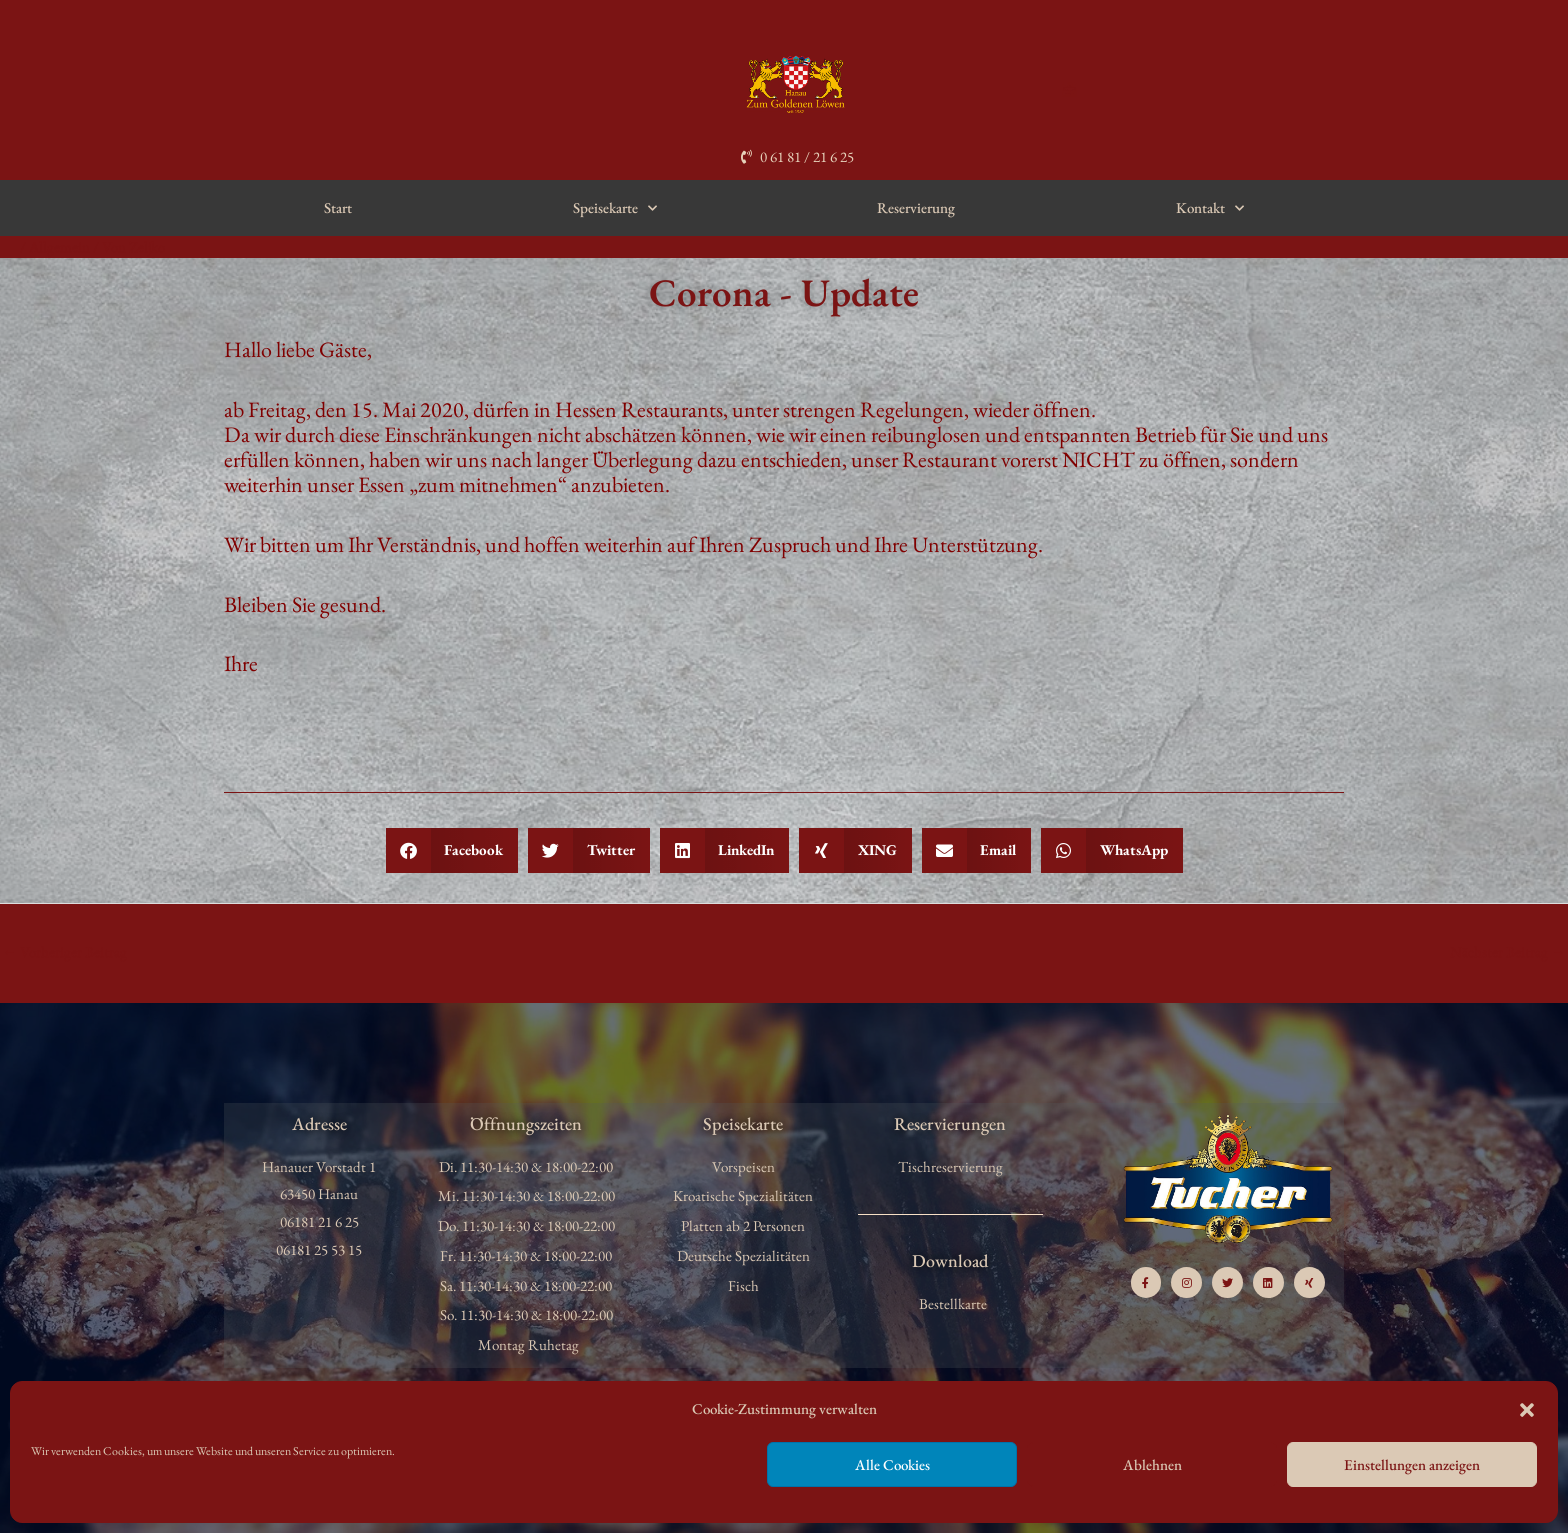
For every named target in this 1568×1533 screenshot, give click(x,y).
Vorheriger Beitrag (64, 951)
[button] (1527, 1410)
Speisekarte (615, 208)
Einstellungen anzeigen (1412, 1464)
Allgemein (59, 246)
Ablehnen (1152, 1464)
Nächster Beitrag (1508, 951)
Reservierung (916, 207)
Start (338, 207)
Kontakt (1210, 208)
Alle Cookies (892, 1464)
